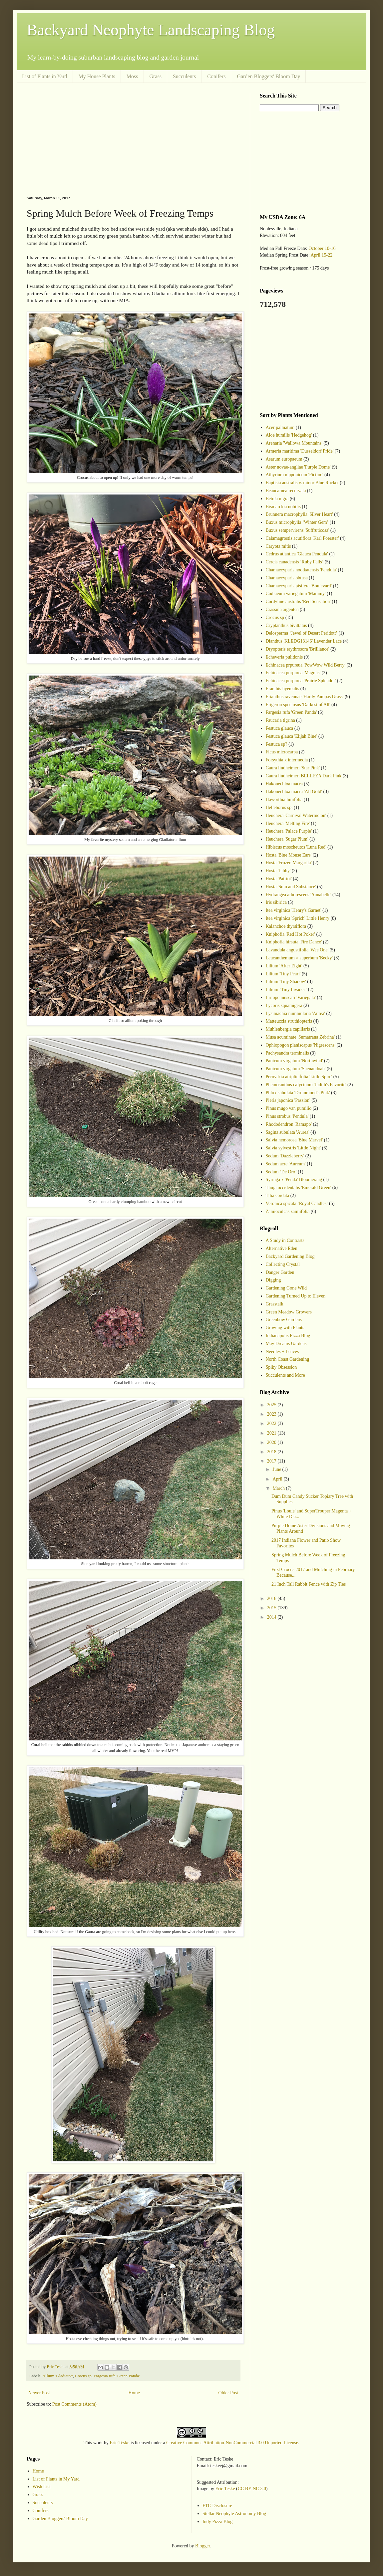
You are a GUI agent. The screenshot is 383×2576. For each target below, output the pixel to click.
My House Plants (97, 76)
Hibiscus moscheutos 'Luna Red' (296, 847)
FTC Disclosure (217, 2505)
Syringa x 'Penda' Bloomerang (294, 1179)
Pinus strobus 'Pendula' (287, 1116)
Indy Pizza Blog (217, 2521)
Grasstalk (274, 1303)
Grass (156, 76)
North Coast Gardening (287, 1359)
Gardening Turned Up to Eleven (296, 1295)
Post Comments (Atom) (74, 2404)
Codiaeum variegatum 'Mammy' (296, 593)
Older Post (228, 2392)
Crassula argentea (282, 609)
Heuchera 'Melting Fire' (288, 823)
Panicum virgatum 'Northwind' (294, 1060)
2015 (272, 1607)
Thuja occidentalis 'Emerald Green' (298, 1187)
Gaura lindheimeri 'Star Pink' (293, 767)
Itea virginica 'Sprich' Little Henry (297, 918)
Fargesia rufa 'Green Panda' (117, 2376)
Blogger (202, 2545)
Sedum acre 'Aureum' (286, 1163)
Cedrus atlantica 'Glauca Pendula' (297, 553)
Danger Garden (280, 1272)
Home (134, 2392)
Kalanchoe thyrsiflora (286, 926)
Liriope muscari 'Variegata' (291, 997)
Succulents (184, 76)
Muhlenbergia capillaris (288, 1029)
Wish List (42, 2486)
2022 (272, 1423)
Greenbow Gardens (284, 1319)
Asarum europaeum (284, 459)
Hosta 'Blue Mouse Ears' (289, 855)
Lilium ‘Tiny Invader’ (286, 989)
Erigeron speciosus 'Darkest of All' (298, 704)
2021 (272, 1433)
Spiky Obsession (281, 1367)
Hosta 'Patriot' (279, 878)
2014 (272, 1617)
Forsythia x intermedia (287, 759)
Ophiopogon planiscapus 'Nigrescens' (301, 1045)
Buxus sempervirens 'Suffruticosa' (297, 530)
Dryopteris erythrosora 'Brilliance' (297, 649)
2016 (272, 1598)
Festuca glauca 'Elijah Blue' (291, 736)
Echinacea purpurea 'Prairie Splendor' (301, 680)
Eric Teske (120, 2442)
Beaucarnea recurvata (286, 490)
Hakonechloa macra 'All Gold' (294, 791)
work (98, 2442)
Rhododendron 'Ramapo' (289, 1124)
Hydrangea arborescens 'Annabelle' (298, 894)
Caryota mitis (278, 546)
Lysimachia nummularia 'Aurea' (295, 1013)
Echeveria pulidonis (284, 657)
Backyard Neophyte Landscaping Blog (151, 30)
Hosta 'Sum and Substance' (291, 886)
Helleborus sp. (279, 807)
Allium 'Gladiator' (58, 2376)
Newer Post (39, 2392)
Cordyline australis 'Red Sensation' (298, 601)
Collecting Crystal (283, 1264)
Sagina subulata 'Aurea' (287, 1132)
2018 (272, 1451)
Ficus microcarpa (282, 751)
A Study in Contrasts (285, 1240)
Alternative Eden (281, 1248)
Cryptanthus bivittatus (286, 625)
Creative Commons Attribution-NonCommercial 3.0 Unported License (232, 2442)
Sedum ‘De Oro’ (281, 1171)
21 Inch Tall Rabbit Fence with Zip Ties (308, 1584)
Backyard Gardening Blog (290, 1256)
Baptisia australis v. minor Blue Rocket (302, 482)
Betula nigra (277, 498)
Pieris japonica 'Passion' (288, 1100)
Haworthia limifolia (284, 799)
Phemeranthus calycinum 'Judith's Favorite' (306, 1084)
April (277, 1479)
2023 (272, 1414)
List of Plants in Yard (44, 76)
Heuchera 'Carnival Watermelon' (296, 815)
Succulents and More (285, 1375)
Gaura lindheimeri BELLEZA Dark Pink (304, 775)
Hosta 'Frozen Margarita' (289, 862)
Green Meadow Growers (289, 1311)
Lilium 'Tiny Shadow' (286, 981)
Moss (132, 76)
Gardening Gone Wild (286, 1288)
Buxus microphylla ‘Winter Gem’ (297, 522)
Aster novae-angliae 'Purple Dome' (298, 467)
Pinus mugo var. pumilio (289, 1108)
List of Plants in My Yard (56, 2479)
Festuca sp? (276, 744)
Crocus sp (83, 2376)
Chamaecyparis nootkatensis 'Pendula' (301, 569)
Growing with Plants (285, 1327)
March (279, 1488)
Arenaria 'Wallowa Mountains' (294, 443)
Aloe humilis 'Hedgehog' (289, 435)
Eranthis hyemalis (282, 688)
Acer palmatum (280, 427)
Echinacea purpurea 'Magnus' (293, 672)
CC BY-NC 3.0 (252, 2488)
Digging (273, 1280)
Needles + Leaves (282, 1351)
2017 (272, 1461)
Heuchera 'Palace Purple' (289, 831)
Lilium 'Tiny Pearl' (283, 973)
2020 (272, 1442)
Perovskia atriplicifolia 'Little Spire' (299, 1076)
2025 (272, 1404)
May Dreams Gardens (286, 1343)
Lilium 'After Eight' (284, 965)
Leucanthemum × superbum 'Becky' (299, 957)
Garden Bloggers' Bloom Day (268, 76)
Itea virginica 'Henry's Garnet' (293, 910)
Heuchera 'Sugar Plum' (287, 839)
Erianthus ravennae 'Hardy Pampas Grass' (305, 696)
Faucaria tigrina (280, 720)
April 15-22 (321, 255)
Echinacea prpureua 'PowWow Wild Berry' (305, 665)
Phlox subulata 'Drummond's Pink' (298, 1092)
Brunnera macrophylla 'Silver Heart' (299, 514)
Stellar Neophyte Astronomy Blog (234, 2513)
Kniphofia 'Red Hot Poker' (290, 934)
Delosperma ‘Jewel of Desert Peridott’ (301, 633)
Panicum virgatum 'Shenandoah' (296, 1068)
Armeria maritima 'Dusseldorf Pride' (300, 451)
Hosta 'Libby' (278, 870)
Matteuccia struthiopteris (289, 1021)
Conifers (216, 76)
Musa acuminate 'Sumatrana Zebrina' (300, 1037)
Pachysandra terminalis (287, 1053)
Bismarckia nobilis (283, 506)
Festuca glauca (279, 728)
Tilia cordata (277, 1195)
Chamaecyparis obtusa (287, 577)
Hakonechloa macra (284, 783)
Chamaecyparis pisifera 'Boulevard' (299, 585)
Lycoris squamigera (284, 1005)
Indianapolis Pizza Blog (288, 1335)
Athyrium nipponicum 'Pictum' (294, 474)
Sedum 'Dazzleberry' (285, 1155)
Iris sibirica (276, 902)
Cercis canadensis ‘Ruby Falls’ (295, 561)
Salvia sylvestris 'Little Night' (293, 1147)
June (277, 1469)
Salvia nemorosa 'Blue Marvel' (294, 1139)
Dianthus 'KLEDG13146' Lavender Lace (304, 641)
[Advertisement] (133, 139)
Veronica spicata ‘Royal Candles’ (297, 1203)
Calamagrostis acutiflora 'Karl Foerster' (302, 538)
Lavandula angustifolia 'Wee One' (297, 949)
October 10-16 (321, 248)
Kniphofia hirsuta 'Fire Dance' (294, 941)
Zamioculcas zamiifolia (288, 1211)
